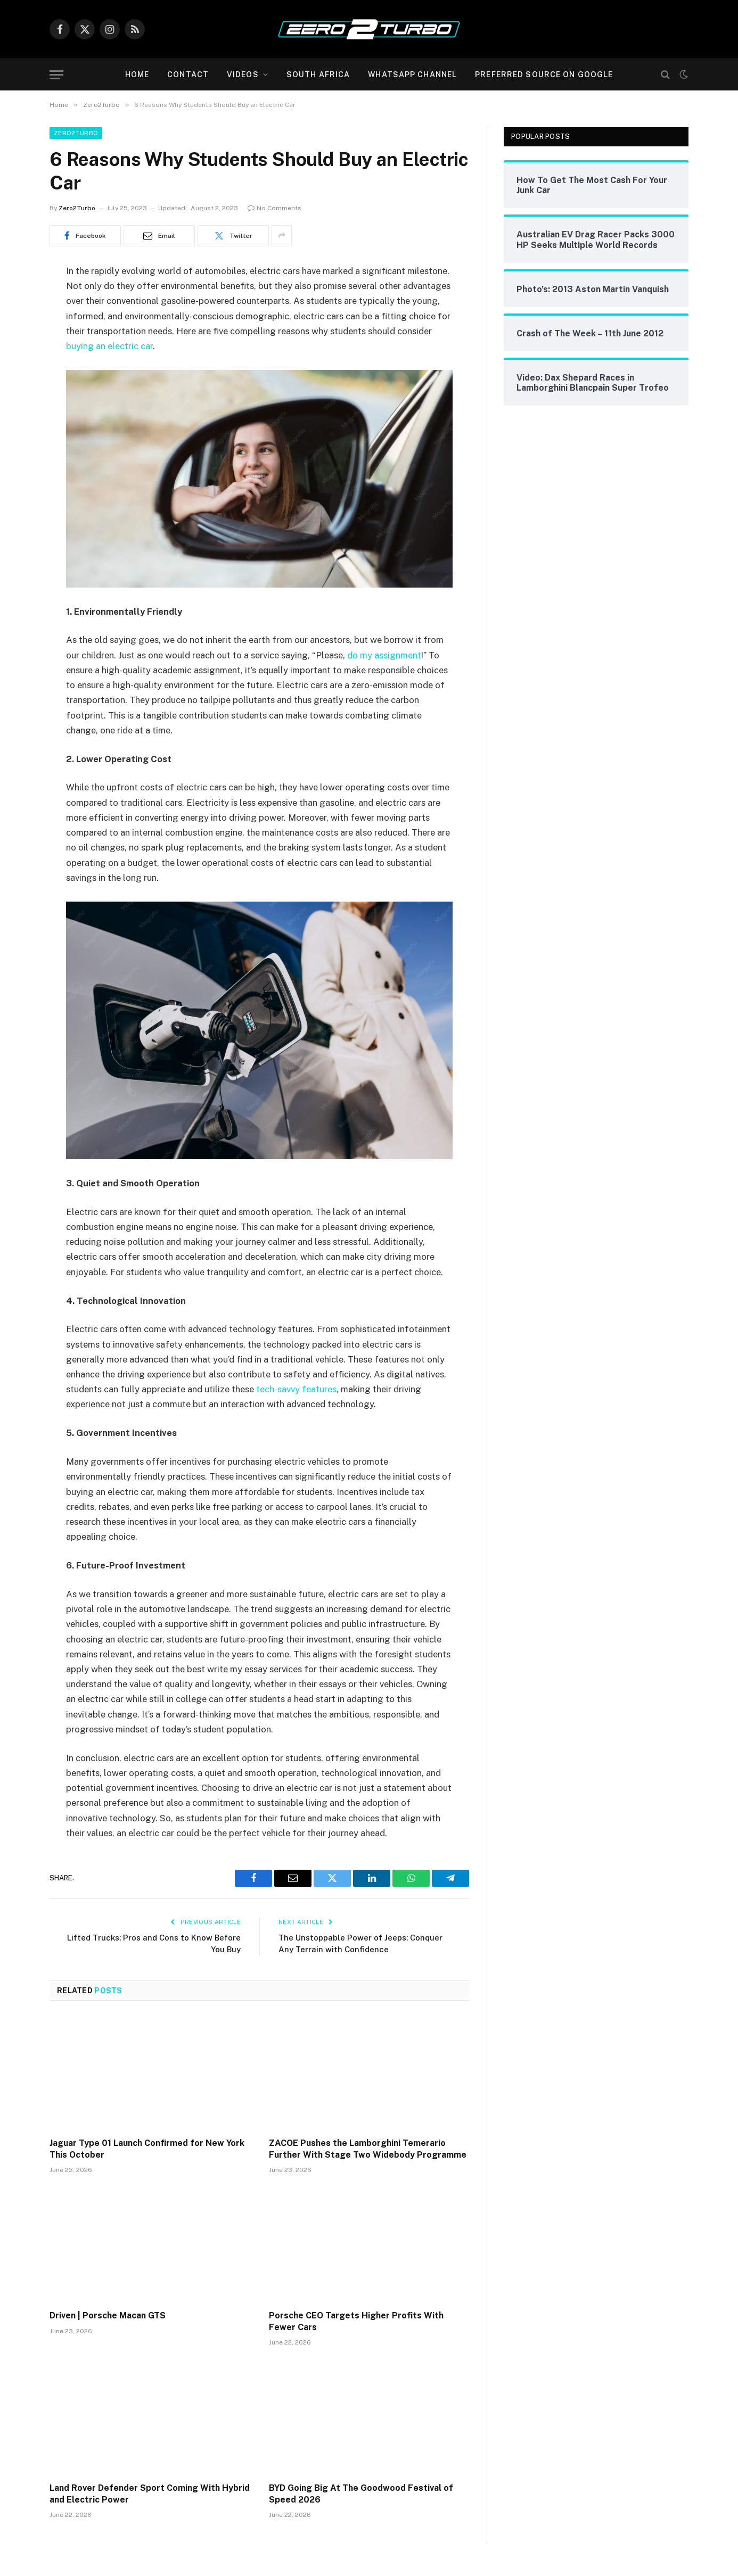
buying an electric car (109, 346)
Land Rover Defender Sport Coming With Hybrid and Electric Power (150, 2494)
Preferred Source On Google (544, 74)
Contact (188, 74)
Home (137, 74)
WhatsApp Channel (412, 74)
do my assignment (384, 655)
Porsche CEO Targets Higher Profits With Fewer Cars (356, 2321)
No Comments (274, 208)
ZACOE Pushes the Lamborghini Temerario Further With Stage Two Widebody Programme (367, 2149)
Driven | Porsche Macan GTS (108, 2315)
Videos (243, 74)
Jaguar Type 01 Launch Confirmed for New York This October (147, 2149)
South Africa (318, 74)
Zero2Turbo (76, 133)
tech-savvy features (296, 1389)
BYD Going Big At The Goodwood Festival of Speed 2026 (361, 2494)
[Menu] (56, 75)
